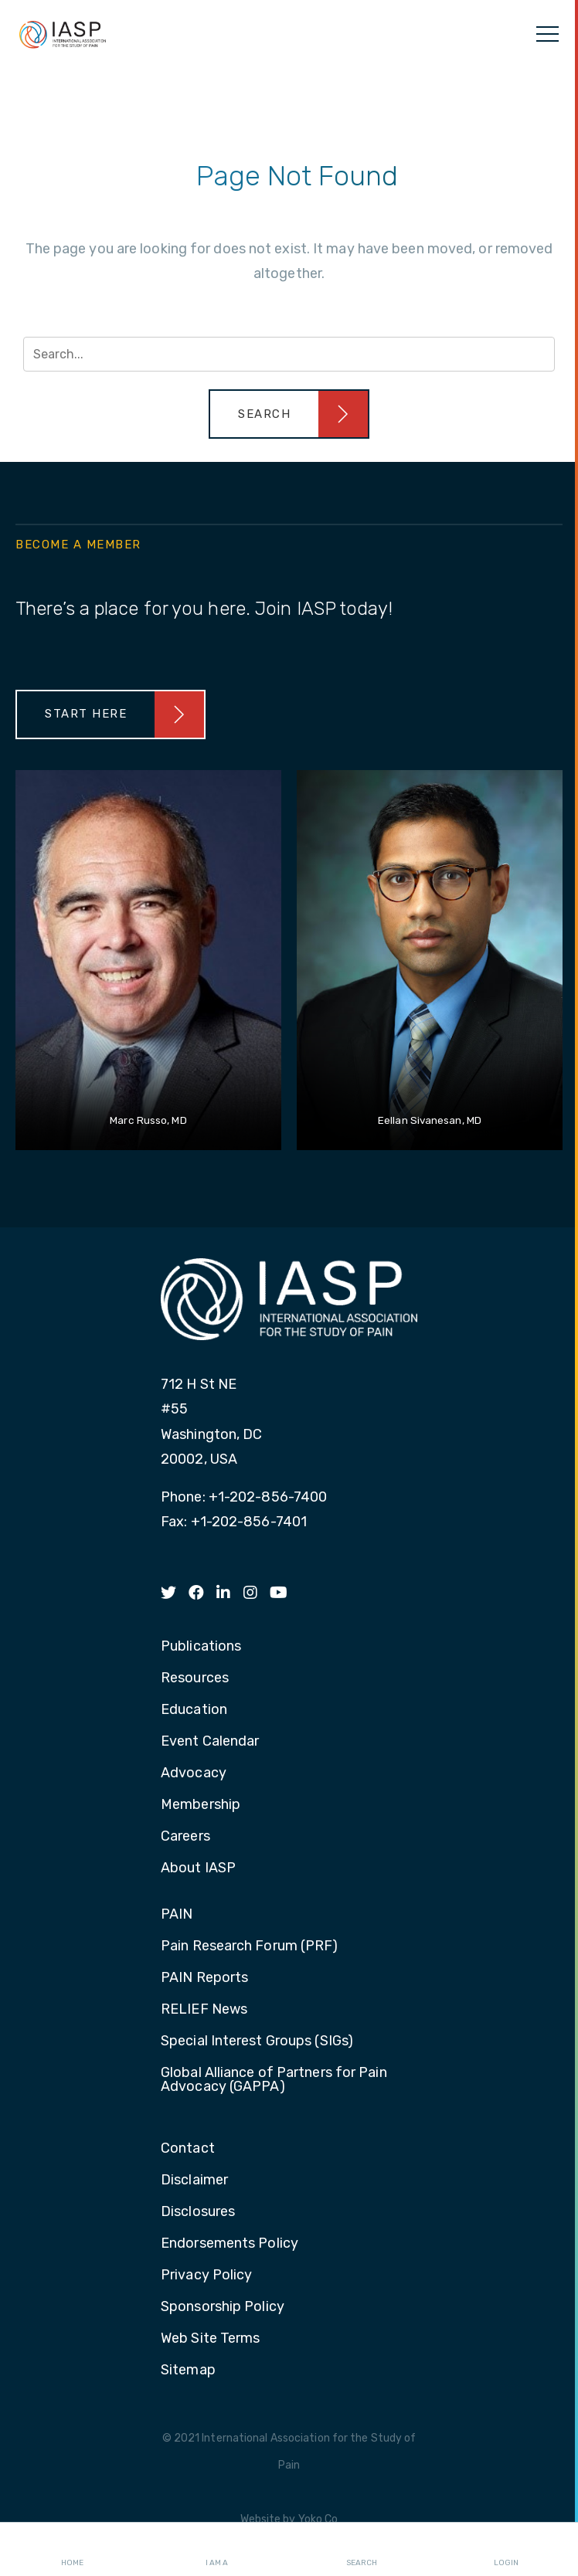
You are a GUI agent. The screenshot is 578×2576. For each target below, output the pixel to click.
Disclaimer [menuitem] (194, 2180)
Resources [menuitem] (195, 1678)
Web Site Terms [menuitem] (210, 2339)
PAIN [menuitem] (176, 1915)
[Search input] (289, 354)
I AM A (217, 2550)
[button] (289, 414)
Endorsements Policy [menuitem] (229, 2244)
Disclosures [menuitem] (198, 2212)
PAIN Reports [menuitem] (204, 1978)
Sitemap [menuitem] (188, 2370)
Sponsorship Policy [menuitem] (222, 2307)
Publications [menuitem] (201, 1647)
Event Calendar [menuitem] (210, 1742)
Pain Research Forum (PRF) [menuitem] (249, 1946)
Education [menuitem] (194, 1710)
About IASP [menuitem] (198, 1868)
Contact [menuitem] (188, 2149)
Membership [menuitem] (200, 1805)
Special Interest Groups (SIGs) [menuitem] (257, 2041)
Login (506, 2550)
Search (361, 2550)
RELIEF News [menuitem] (204, 2010)
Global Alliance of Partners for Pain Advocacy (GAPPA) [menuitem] (274, 2080)
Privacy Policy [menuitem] (206, 2275)
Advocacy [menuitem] (193, 1773)
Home (72, 2550)
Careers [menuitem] (185, 1837)
